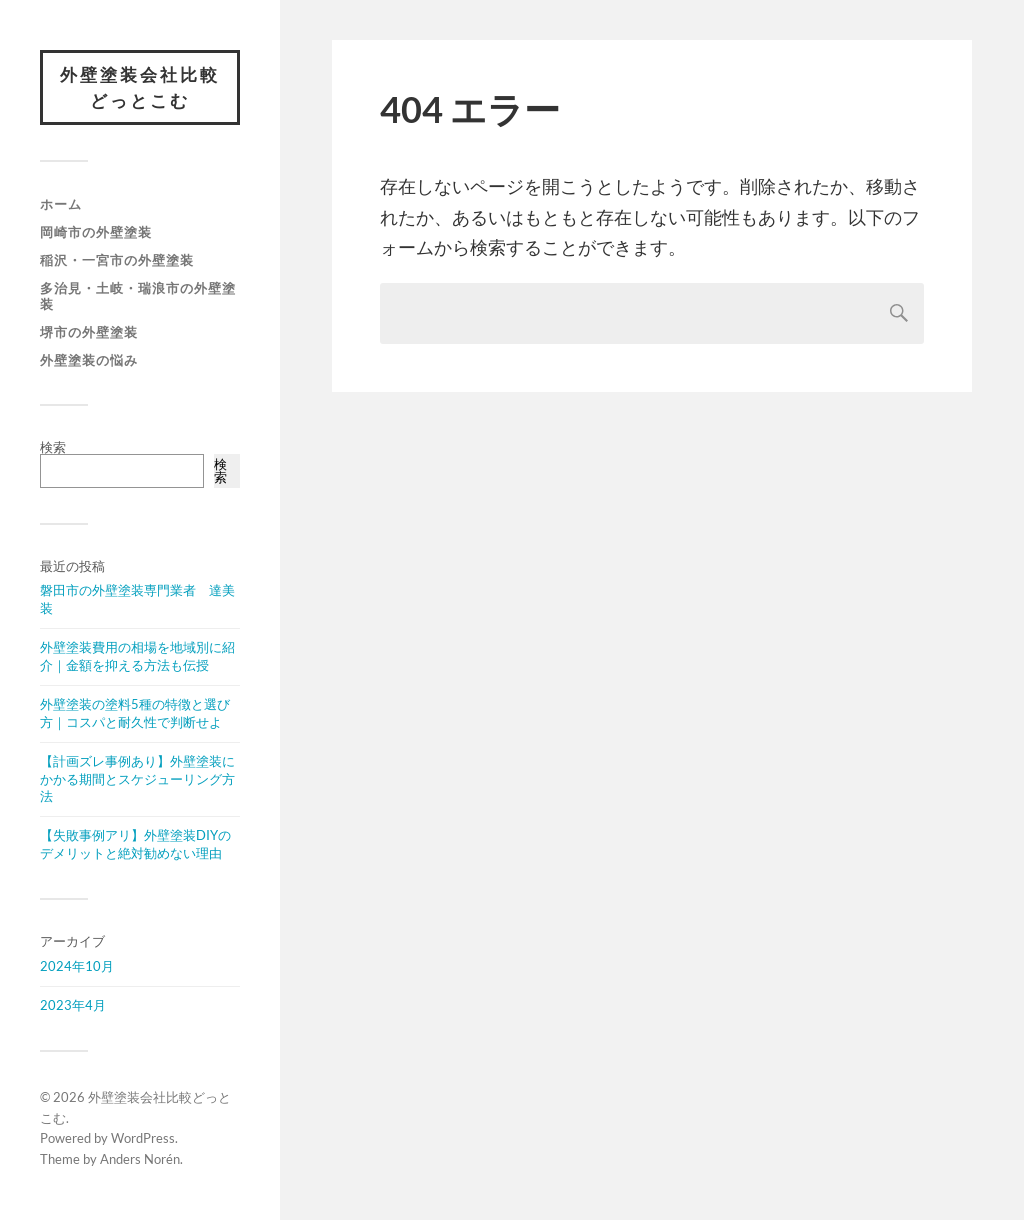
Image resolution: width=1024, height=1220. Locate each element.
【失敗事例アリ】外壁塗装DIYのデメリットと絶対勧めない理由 (135, 844)
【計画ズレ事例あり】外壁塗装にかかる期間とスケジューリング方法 (137, 779)
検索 (53, 447)
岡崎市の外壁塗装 (96, 232)
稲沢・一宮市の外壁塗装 (117, 260)
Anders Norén (140, 1159)
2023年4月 (73, 1005)
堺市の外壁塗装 (89, 332)
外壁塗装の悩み (89, 360)
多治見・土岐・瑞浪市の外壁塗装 (138, 296)
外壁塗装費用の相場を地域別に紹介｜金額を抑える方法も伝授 (137, 656)
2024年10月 (77, 966)
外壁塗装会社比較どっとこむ (140, 87)
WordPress (143, 1138)
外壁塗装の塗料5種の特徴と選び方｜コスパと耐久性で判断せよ (135, 713)
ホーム (61, 204)
